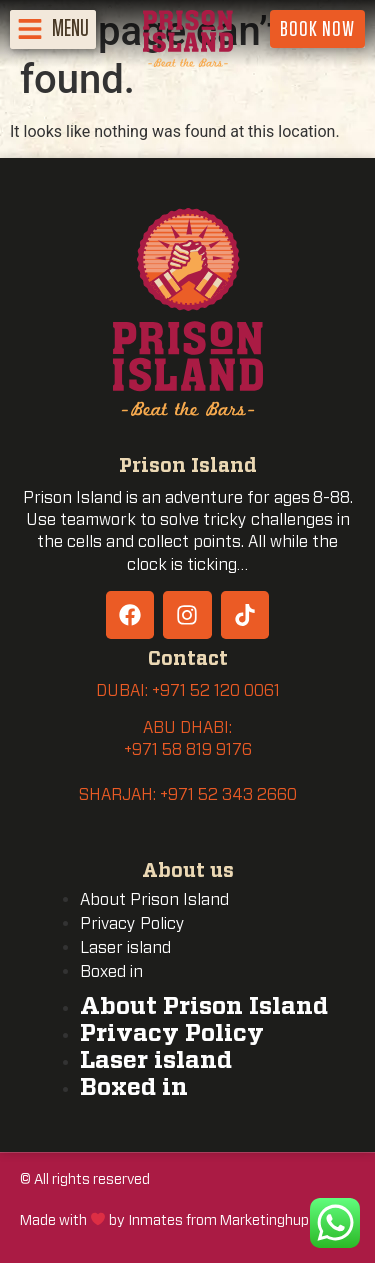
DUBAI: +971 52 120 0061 (188, 691)
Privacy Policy (132, 924)
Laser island (125, 948)
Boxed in (111, 972)
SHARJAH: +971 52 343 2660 (188, 795)
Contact (188, 659)
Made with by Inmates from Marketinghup (164, 1220)
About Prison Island (154, 900)
